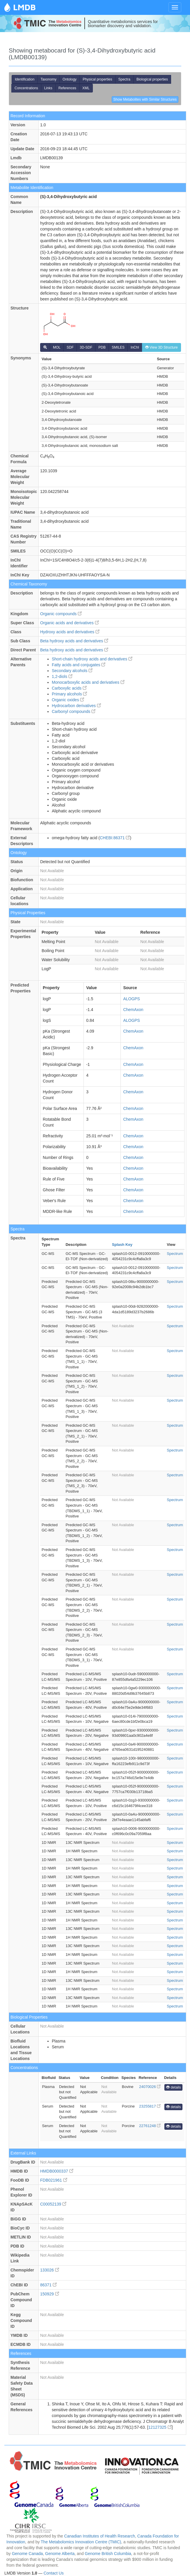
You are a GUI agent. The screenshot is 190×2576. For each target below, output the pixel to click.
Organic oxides (68, 699)
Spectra (124, 79)
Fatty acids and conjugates (78, 664)
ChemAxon (133, 1009)
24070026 (150, 2086)
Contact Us (54, 2573)
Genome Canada (27, 2553)
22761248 (150, 2126)
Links (48, 88)
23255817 (150, 2106)
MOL (57, 347)
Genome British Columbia (108, 2553)
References (67, 88)
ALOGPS (131, 998)
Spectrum (175, 1253)
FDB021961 (53, 2180)
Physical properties (97, 79)
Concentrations (26, 88)
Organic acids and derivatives (69, 622)
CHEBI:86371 (115, 837)
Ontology (70, 79)
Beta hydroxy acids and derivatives (74, 641)
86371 (48, 2285)
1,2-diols (62, 676)
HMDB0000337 (56, 2171)
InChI (135, 347)
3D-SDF (86, 347)
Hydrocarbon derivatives (76, 705)
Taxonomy (48, 79)
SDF (70, 347)
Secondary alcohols (72, 670)
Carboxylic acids (69, 688)
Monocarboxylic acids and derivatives (88, 682)
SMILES (118, 347)
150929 (49, 2294)
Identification (24, 79)
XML (86, 88)
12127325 (160, 2427)
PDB (102, 347)
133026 (49, 2270)
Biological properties (152, 79)
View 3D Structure (161, 347)
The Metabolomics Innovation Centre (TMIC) (81, 2542)
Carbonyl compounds (73, 711)
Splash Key (122, 1244)
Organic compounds (61, 613)
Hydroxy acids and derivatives (70, 631)
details (173, 2087)
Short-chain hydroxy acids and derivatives (92, 659)
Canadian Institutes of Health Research (99, 2536)
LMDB (24, 7)
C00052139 (53, 2204)
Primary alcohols (69, 694)
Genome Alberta (59, 2553)
